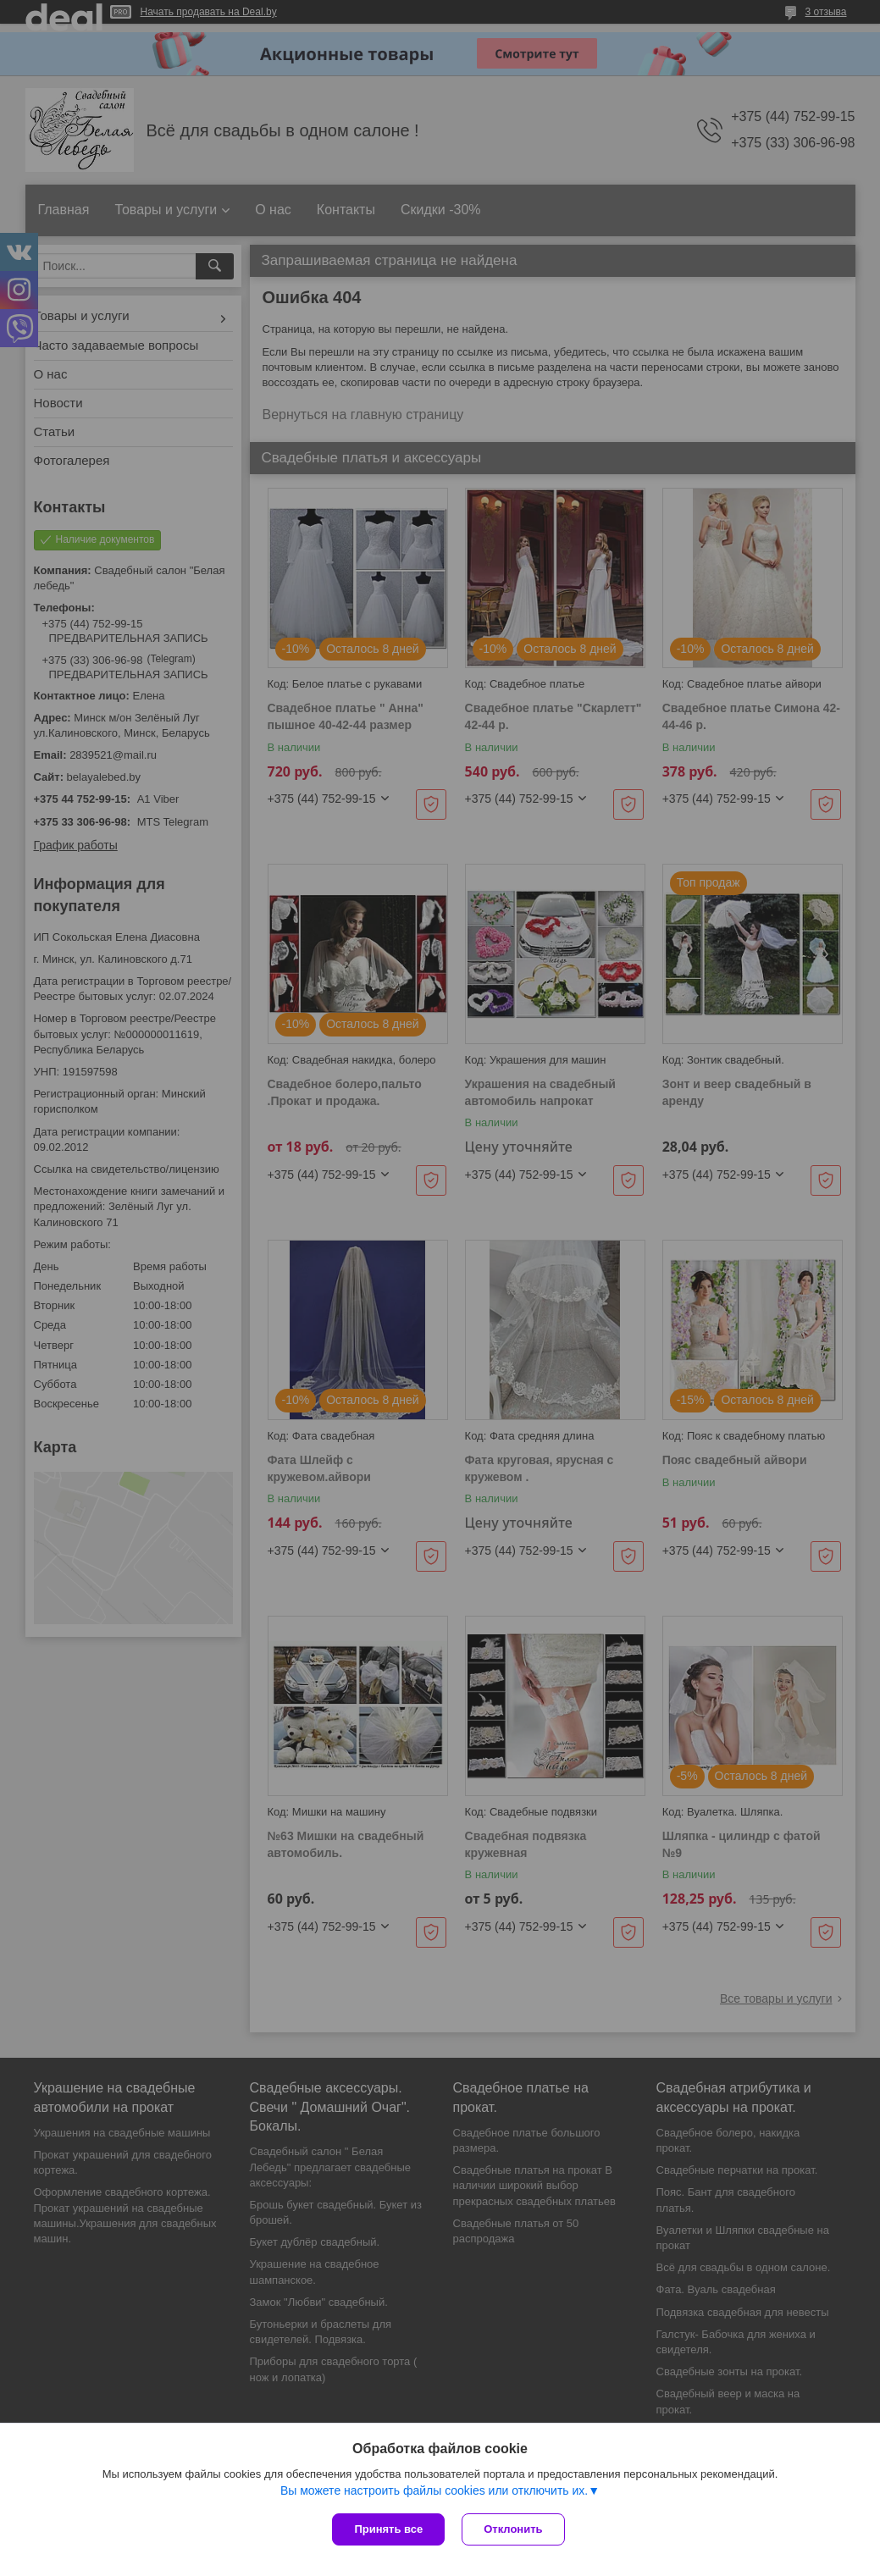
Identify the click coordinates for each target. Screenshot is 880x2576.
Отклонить (513, 2529)
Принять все (388, 2529)
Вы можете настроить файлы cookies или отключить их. (434, 2490)
